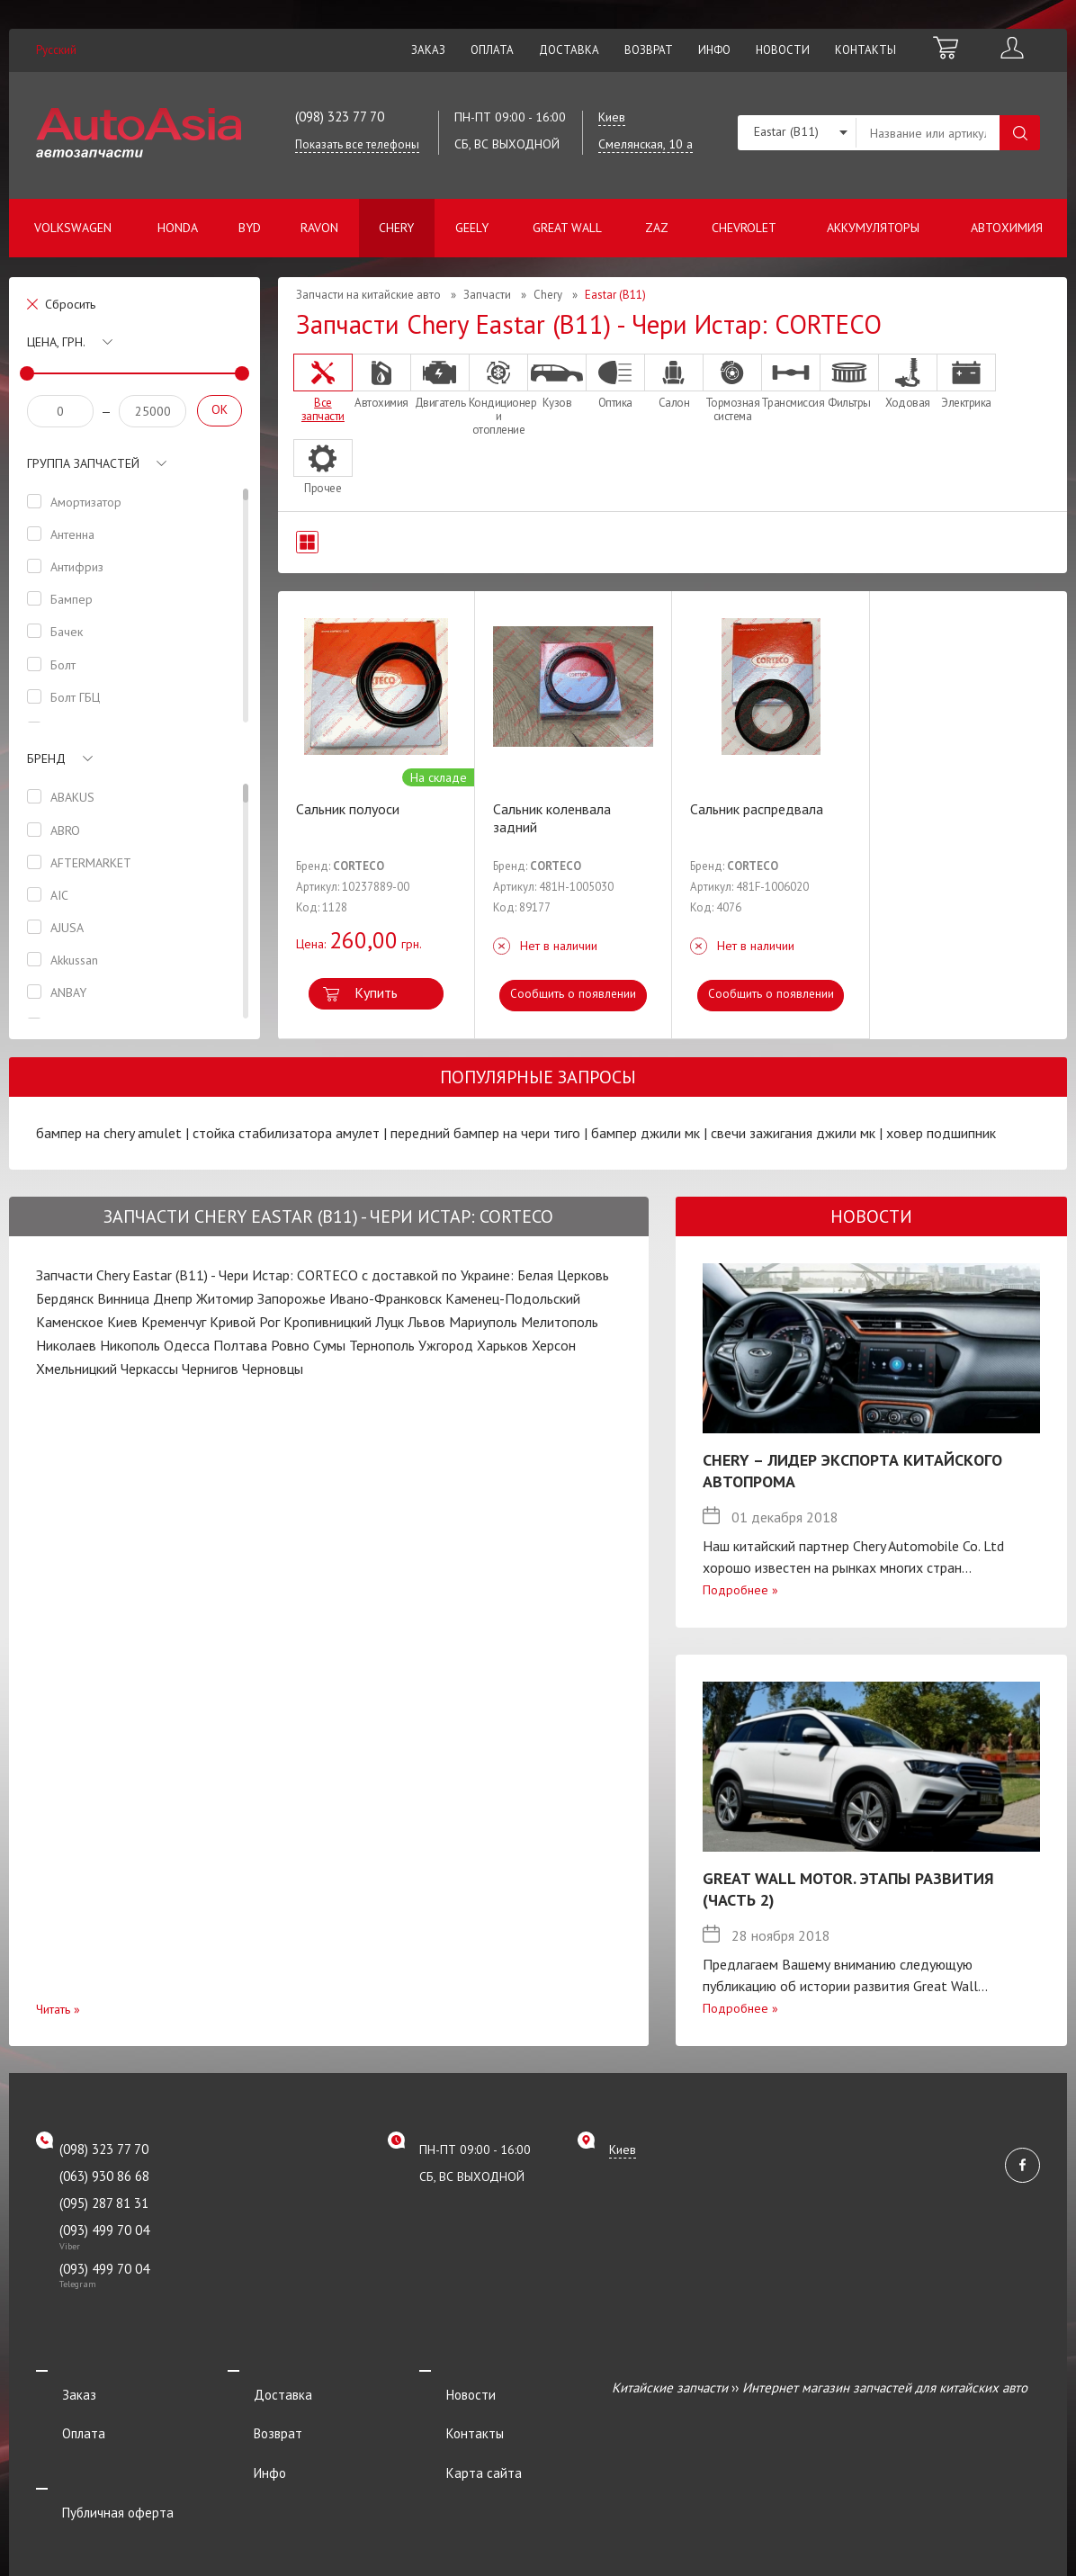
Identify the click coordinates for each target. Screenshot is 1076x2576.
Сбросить (70, 304)
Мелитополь (559, 1322)
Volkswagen (73, 228)
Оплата (492, 50)
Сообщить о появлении (573, 994)
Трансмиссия (790, 381)
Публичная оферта (92, 2460)
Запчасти (487, 294)
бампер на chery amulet (109, 1133)
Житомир (225, 1298)
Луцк (389, 1322)
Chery (396, 228)
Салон (674, 381)
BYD (249, 228)
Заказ (428, 50)
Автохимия (1007, 228)
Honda (177, 228)
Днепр (173, 1298)
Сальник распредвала (756, 809)
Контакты (865, 50)
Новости (783, 50)
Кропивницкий (327, 1322)
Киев (122, 1322)
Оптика (615, 381)
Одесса (187, 1345)
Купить (376, 992)
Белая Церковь (563, 1275)
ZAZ (656, 228)
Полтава (240, 1345)
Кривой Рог (245, 1322)
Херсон (554, 1345)
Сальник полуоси (347, 809)
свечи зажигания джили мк (793, 1133)
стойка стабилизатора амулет (286, 1133)
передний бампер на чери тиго (485, 1133)
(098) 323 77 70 (339, 116)
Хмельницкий (76, 1369)
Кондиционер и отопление (498, 395)
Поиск (1020, 132)
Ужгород (445, 1345)
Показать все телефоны (357, 144)
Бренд (46, 758)
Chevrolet (744, 228)
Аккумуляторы (873, 228)
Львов (426, 1322)
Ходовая (907, 381)
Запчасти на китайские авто (368, 294)
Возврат (648, 50)
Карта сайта (457, 2436)
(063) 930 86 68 (104, 2176)
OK (219, 409)
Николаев (66, 1345)
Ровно (290, 1345)
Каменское (69, 1322)
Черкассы (149, 1369)
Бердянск (65, 1298)
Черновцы (272, 1369)
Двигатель (440, 381)
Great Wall (567, 228)
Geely (472, 228)
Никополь (130, 1345)
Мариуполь (483, 1322)
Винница (123, 1298)
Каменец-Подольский (512, 1298)
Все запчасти (323, 388)
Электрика (966, 381)
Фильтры (849, 381)
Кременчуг (173, 1322)
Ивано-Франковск (385, 1298)
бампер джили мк (645, 1133)
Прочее (323, 467)
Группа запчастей (83, 463)
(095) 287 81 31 (103, 2203)
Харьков (502, 1345)
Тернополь (382, 1345)
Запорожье (291, 1298)
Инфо (714, 50)
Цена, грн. (56, 342)
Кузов (557, 381)
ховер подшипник (941, 1133)
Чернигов (210, 1369)
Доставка (569, 50)
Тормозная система (732, 388)
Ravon (319, 228)
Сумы (329, 1345)
